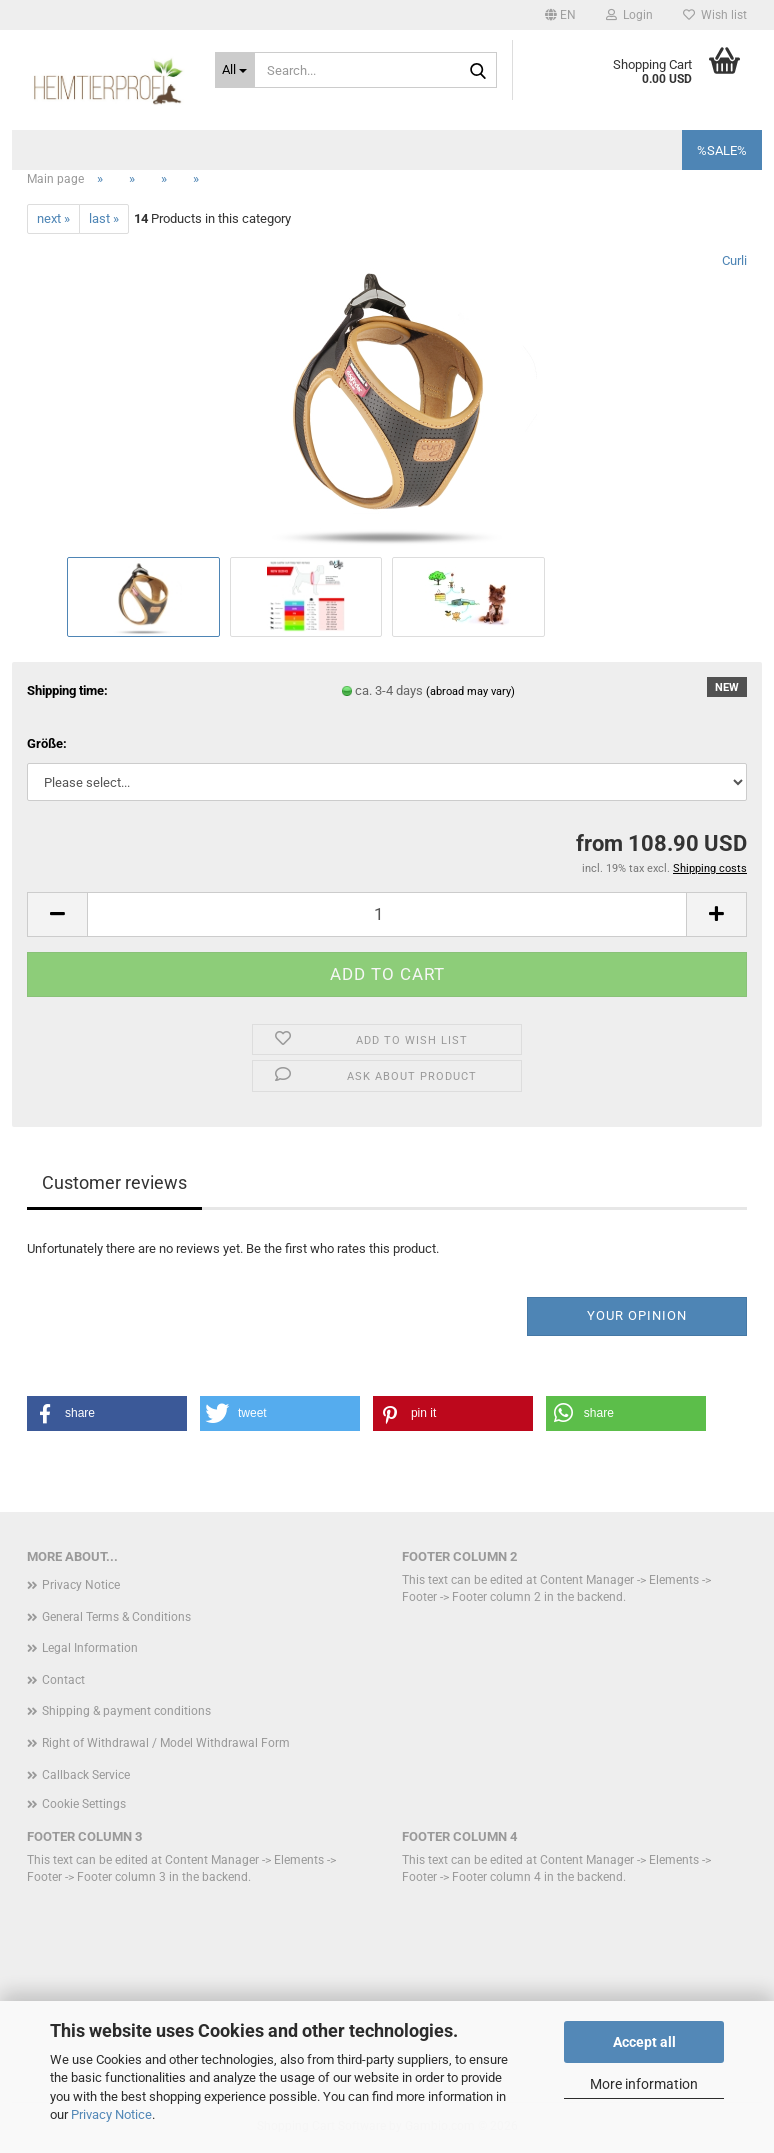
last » (104, 218)
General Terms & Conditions (116, 1617)
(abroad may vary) (470, 691)
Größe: (47, 743)
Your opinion (637, 1315)
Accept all (644, 2042)
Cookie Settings (84, 1804)
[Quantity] (387, 914)
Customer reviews (114, 1182)
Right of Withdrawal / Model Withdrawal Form (166, 1743)
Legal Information (90, 1648)
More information (644, 2084)
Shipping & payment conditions (126, 1711)
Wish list (715, 15)
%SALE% (722, 150)
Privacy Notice (111, 2114)
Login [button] (629, 15)
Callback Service (86, 1775)
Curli (734, 260)
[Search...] (235, 70)
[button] (560, 15)
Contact (63, 1680)
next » (53, 218)
